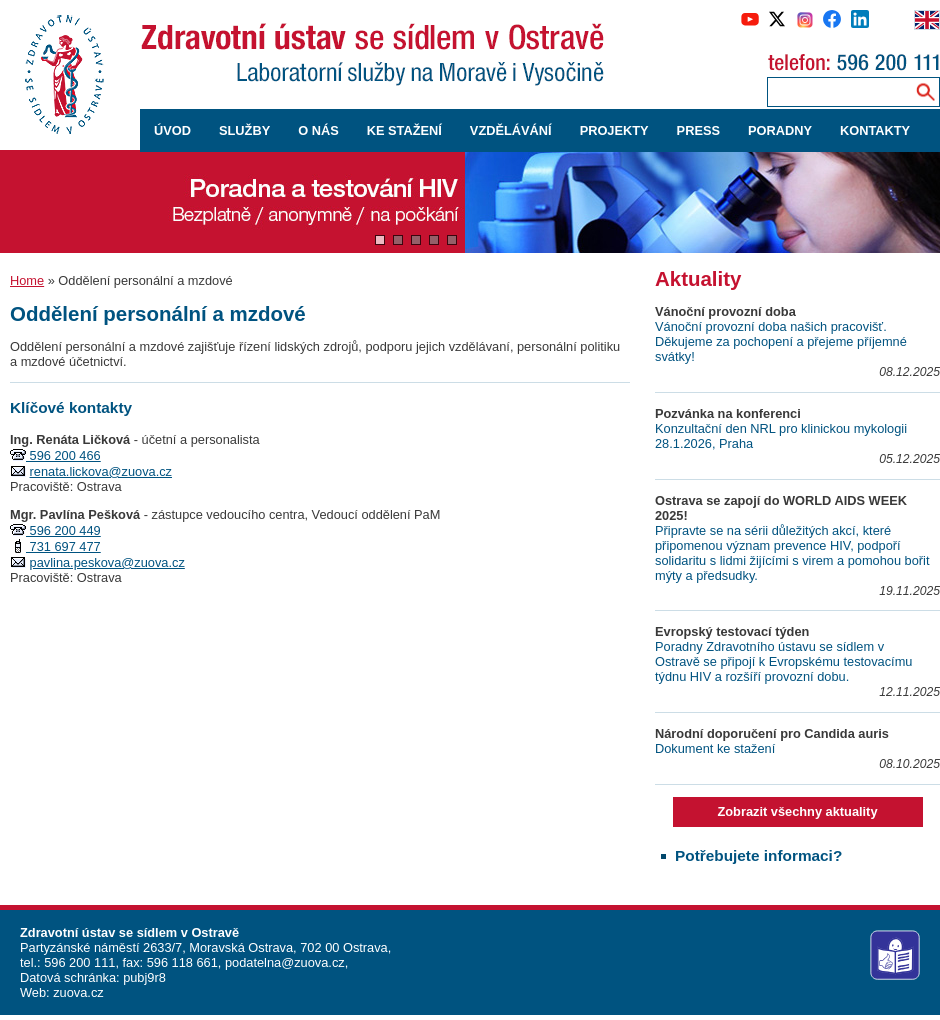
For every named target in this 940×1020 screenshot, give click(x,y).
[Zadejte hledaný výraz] (837, 91)
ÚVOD (172, 130)
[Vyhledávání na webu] (925, 91)
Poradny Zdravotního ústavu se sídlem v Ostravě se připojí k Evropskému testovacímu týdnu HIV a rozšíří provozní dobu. (783, 661)
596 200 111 (78, 962)
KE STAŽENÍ (404, 130)
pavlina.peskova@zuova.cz (107, 562)
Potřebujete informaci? (758, 855)
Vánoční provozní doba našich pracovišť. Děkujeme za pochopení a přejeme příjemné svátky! (781, 341)
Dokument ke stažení (715, 748)
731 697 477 (63, 546)
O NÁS (318, 130)
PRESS (698, 130)
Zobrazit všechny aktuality (797, 811)
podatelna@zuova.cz (285, 962)
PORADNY (780, 130)
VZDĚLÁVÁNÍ (511, 130)
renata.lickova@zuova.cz (101, 471)
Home (27, 280)
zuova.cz (78, 992)
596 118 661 (180, 962)
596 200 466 (63, 455)
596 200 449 (63, 530)
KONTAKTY (875, 130)
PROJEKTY (614, 130)
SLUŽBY (244, 130)
